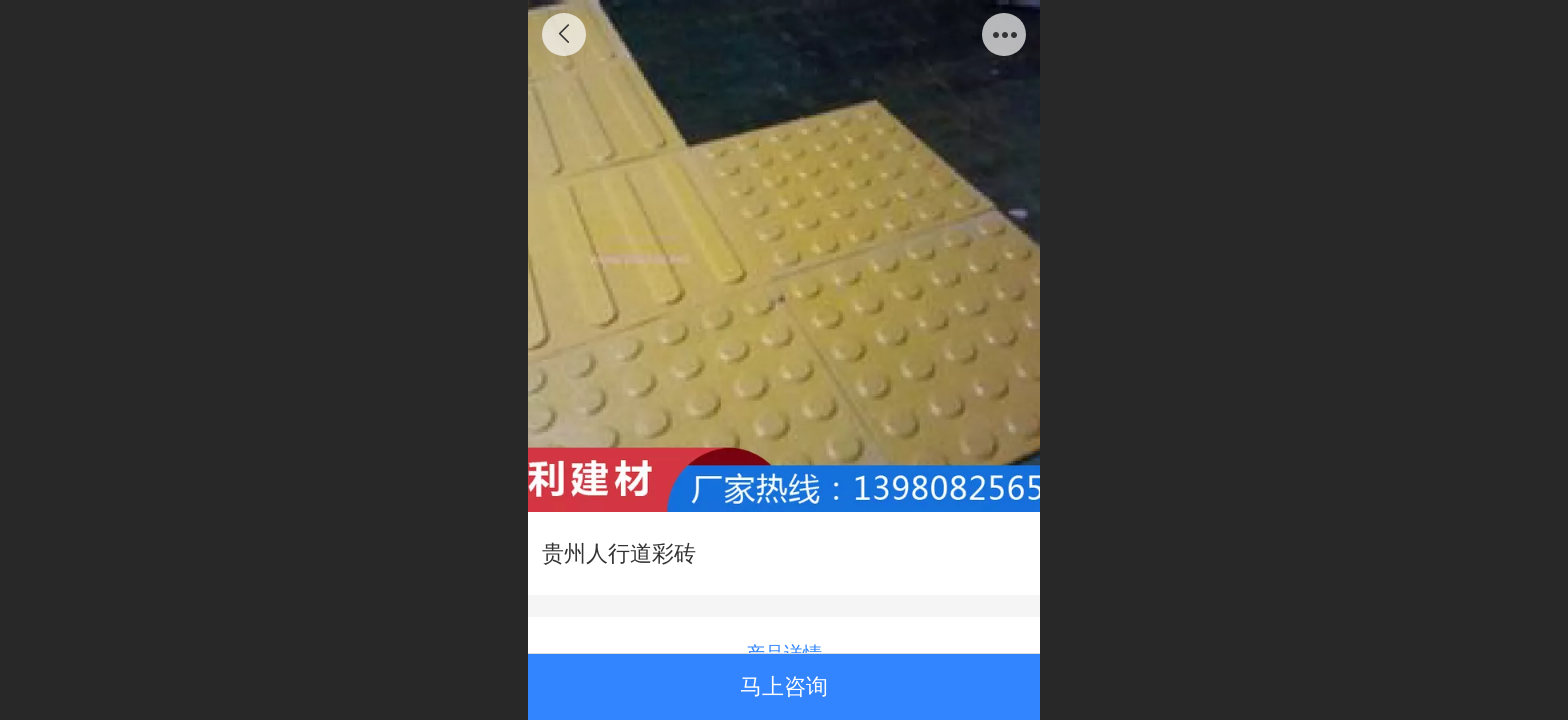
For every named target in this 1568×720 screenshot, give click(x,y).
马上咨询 (784, 686)
